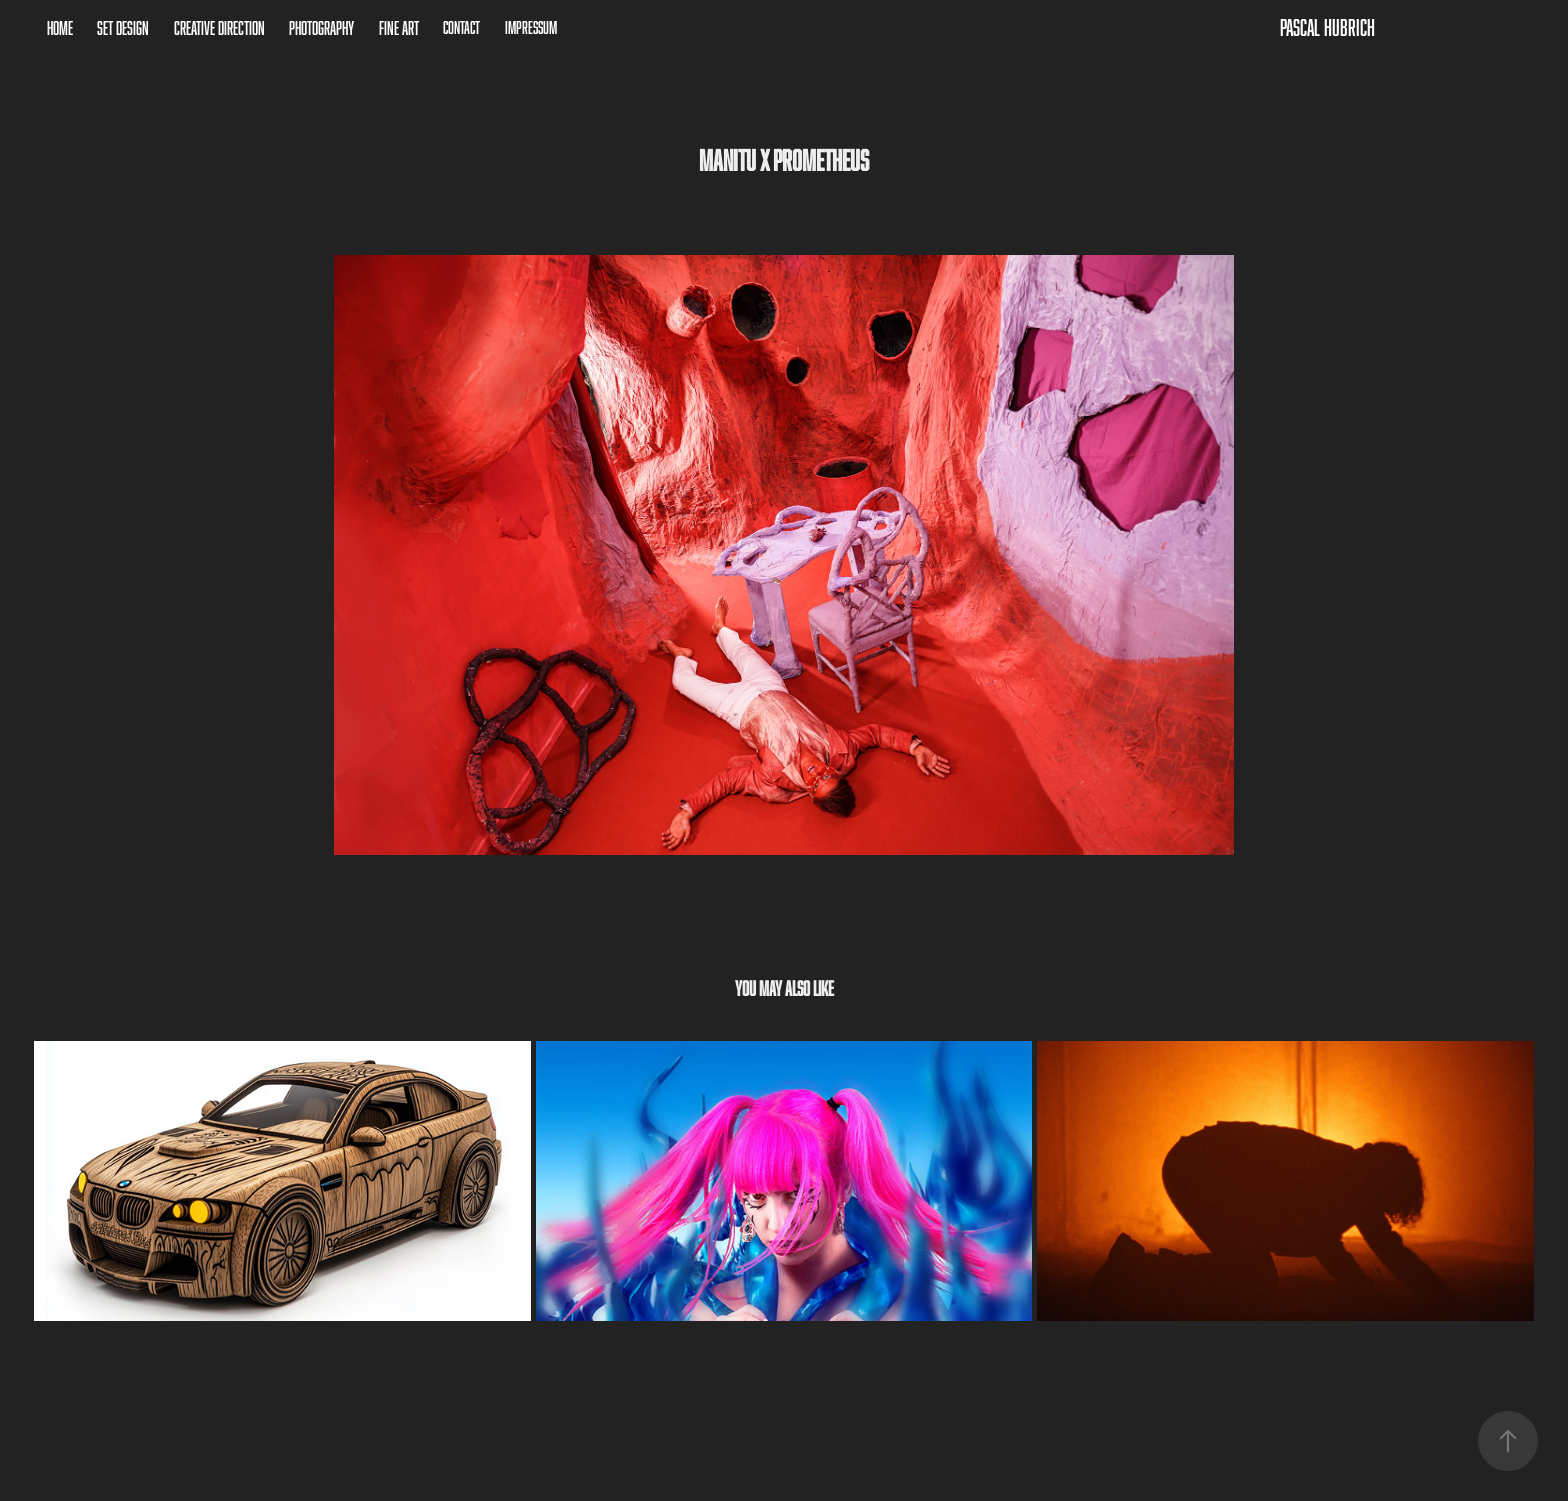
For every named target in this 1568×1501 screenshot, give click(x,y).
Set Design (123, 28)
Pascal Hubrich (1327, 27)
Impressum (531, 27)
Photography (321, 28)
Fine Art (399, 28)
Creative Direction (219, 28)
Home (60, 28)
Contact (461, 27)
